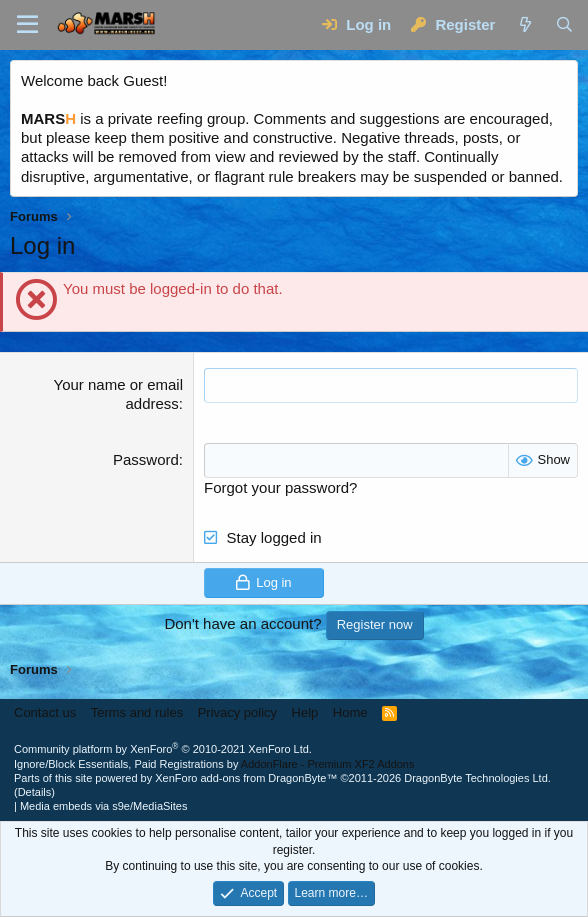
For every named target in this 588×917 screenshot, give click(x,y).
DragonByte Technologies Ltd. (477, 778)
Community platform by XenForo (163, 749)
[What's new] (524, 24)
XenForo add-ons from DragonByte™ (246, 778)
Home (350, 712)
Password (146, 459)
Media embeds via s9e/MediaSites (104, 806)
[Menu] (27, 25)
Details (35, 792)
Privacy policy (237, 712)
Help (305, 712)
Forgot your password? (280, 487)
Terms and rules (137, 712)
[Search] (564, 24)
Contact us (45, 712)
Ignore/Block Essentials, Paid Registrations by (214, 764)
